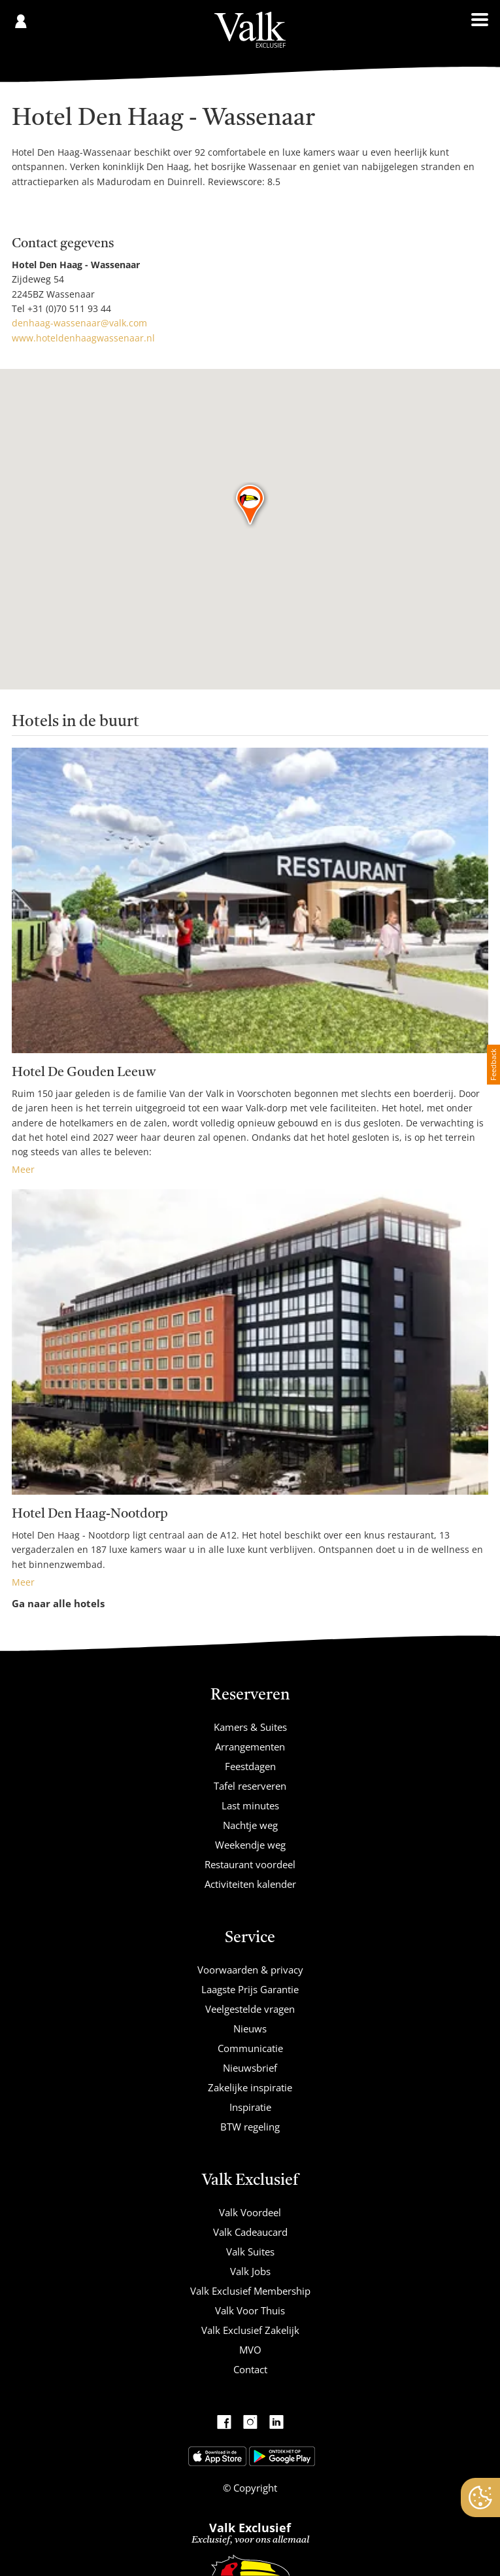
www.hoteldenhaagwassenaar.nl (83, 338)
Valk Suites (250, 2251)
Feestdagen (250, 1766)
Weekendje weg (250, 1844)
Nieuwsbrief (250, 2067)
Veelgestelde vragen (250, 2008)
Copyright (254, 2487)
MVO (250, 2349)
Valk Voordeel (250, 2212)
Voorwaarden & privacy (250, 1969)
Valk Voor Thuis (250, 2310)
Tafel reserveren (250, 1785)
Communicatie (250, 2048)
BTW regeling (250, 2126)
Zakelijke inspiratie (250, 2087)
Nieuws (250, 2028)
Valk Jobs (250, 2271)
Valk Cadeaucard (250, 2231)
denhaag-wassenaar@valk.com (79, 323)
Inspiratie (250, 2107)
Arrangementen (250, 1746)
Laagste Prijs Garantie (250, 1989)
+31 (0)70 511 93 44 (69, 308)
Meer (23, 1169)
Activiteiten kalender (250, 1883)
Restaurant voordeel (250, 1864)
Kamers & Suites (250, 1726)
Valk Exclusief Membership (250, 2290)
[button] (251, 505)
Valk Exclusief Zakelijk (250, 2330)
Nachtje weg (250, 1825)
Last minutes (250, 1805)
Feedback (493, 1065)
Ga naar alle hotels (58, 1603)
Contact (250, 2369)
